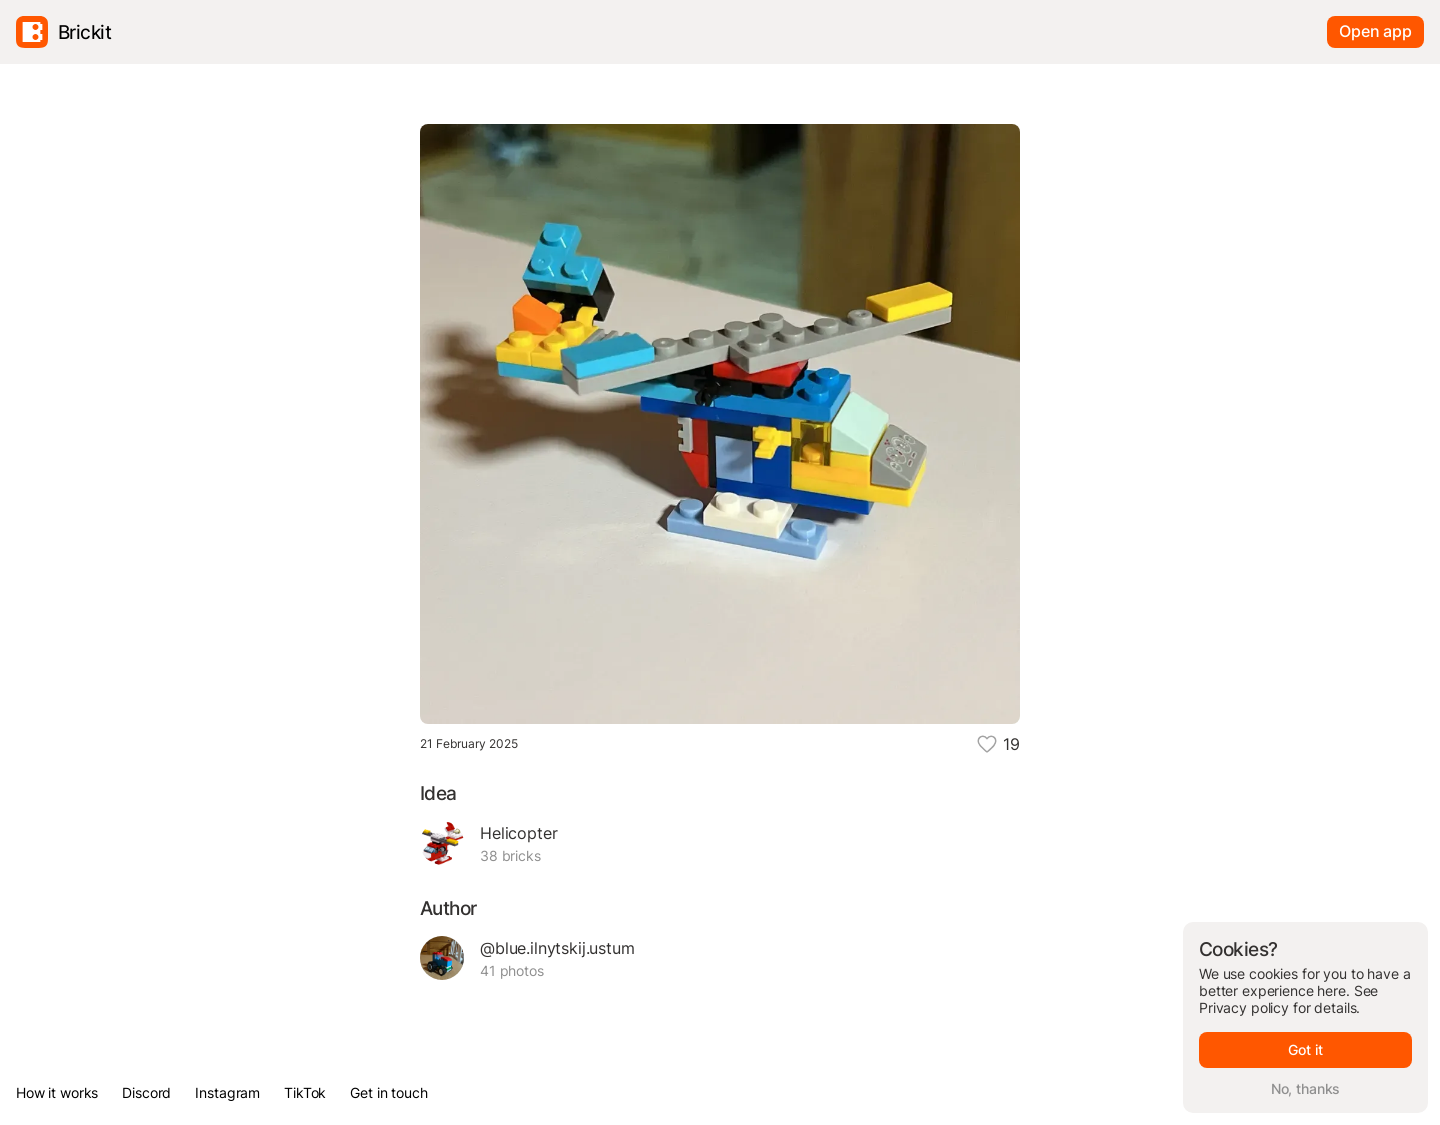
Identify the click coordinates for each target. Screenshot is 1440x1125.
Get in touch (388, 1092)
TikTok (305, 1092)
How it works (57, 1092)
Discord (146, 1092)
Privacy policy (1244, 1007)
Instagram (227, 1092)
